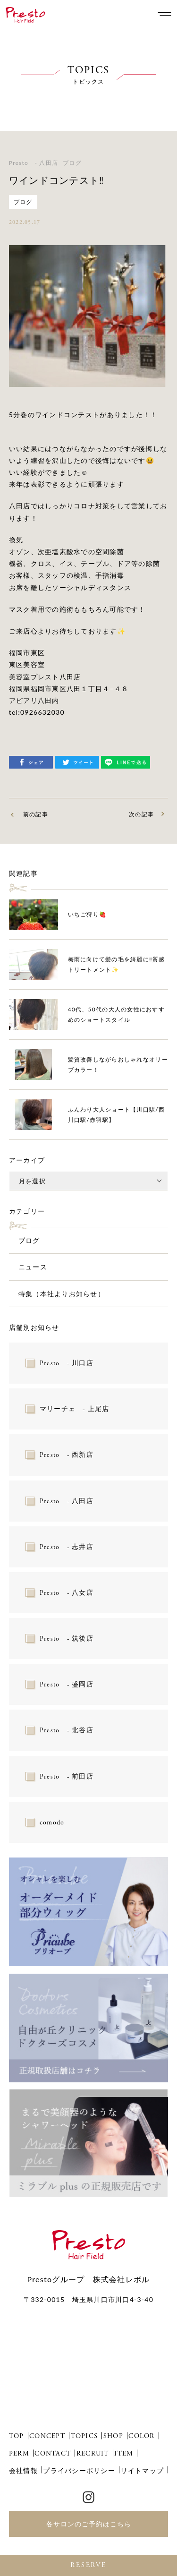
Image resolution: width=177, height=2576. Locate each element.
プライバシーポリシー (79, 2470)
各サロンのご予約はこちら (88, 2524)
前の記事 (35, 814)
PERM (19, 2453)
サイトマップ (142, 2470)
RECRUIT (92, 2453)
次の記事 (141, 814)
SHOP (113, 2436)
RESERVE (88, 2565)
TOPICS (84, 2436)
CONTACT (52, 2453)
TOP (16, 2436)
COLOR (141, 2436)
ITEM (123, 2453)
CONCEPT (47, 2436)
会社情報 (23, 2470)
